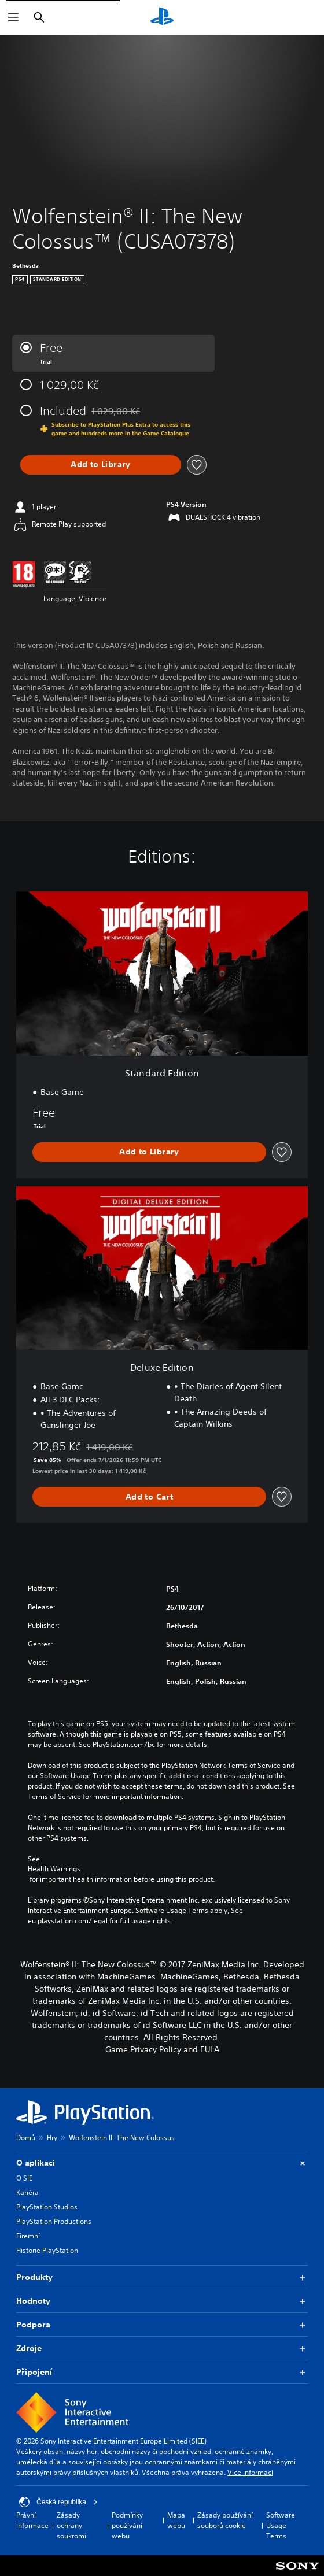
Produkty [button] (162, 2277)
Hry (52, 2137)
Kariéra (27, 2192)
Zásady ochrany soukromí (71, 2525)
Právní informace (32, 2520)
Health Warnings (54, 1869)
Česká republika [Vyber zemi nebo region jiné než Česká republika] (58, 2502)
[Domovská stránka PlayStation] (162, 17)
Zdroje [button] (162, 2348)
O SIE (24, 2178)
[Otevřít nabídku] (13, 17)
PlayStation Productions (53, 2221)
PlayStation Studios (47, 2207)
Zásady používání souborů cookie (225, 2520)
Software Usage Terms (280, 2525)
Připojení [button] (162, 2372)
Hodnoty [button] (162, 2301)
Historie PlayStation (47, 2250)
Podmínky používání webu (127, 2525)
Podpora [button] (162, 2324)
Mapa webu (176, 2520)
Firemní (28, 2236)
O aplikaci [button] (162, 2163)
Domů (25, 2137)
